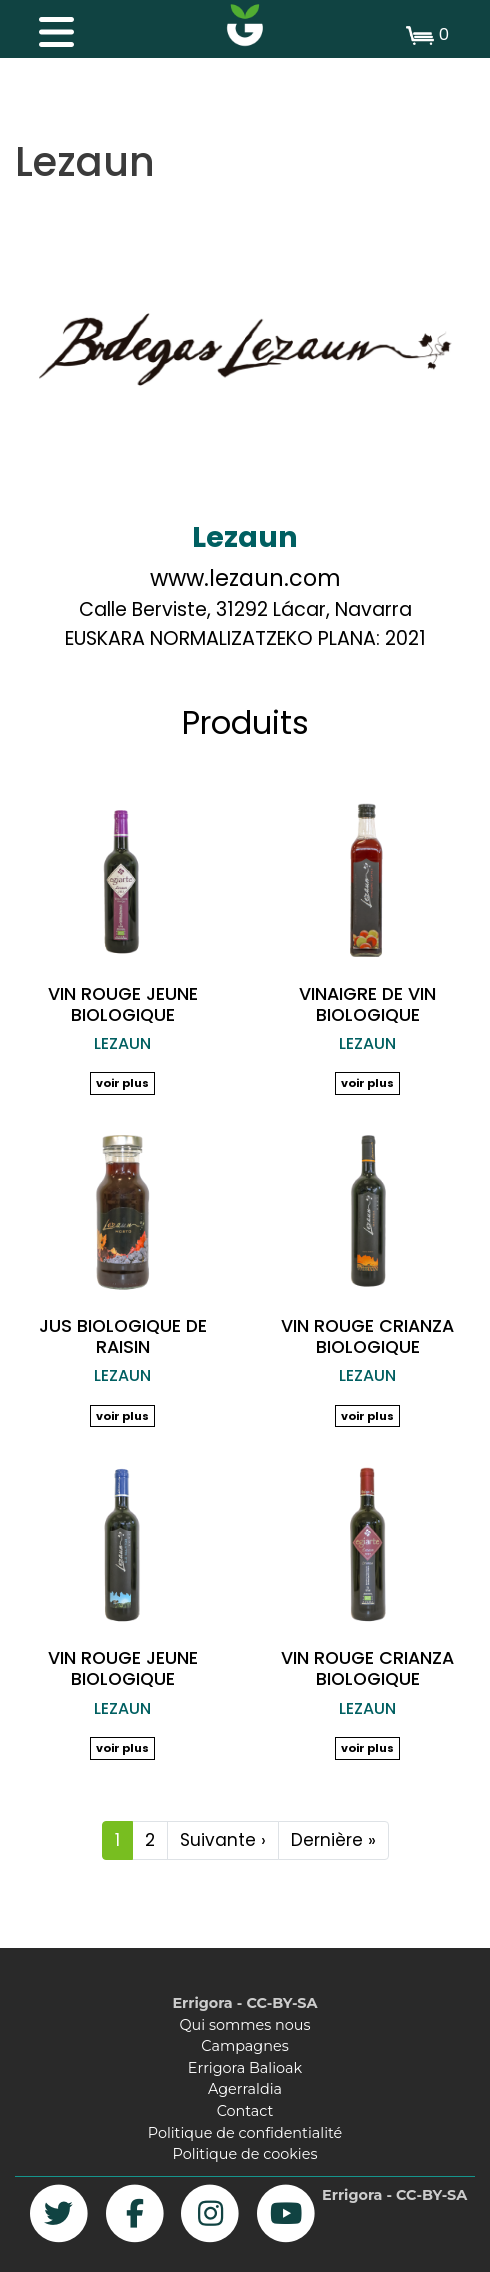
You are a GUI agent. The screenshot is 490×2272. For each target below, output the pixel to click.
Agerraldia (245, 2089)
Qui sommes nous (245, 2025)
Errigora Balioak (245, 2068)
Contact (245, 2111)
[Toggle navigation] (46, 27)
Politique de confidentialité (245, 2133)
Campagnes (244, 2046)
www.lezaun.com (245, 578)
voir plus (122, 1083)
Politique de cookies (245, 2154)
